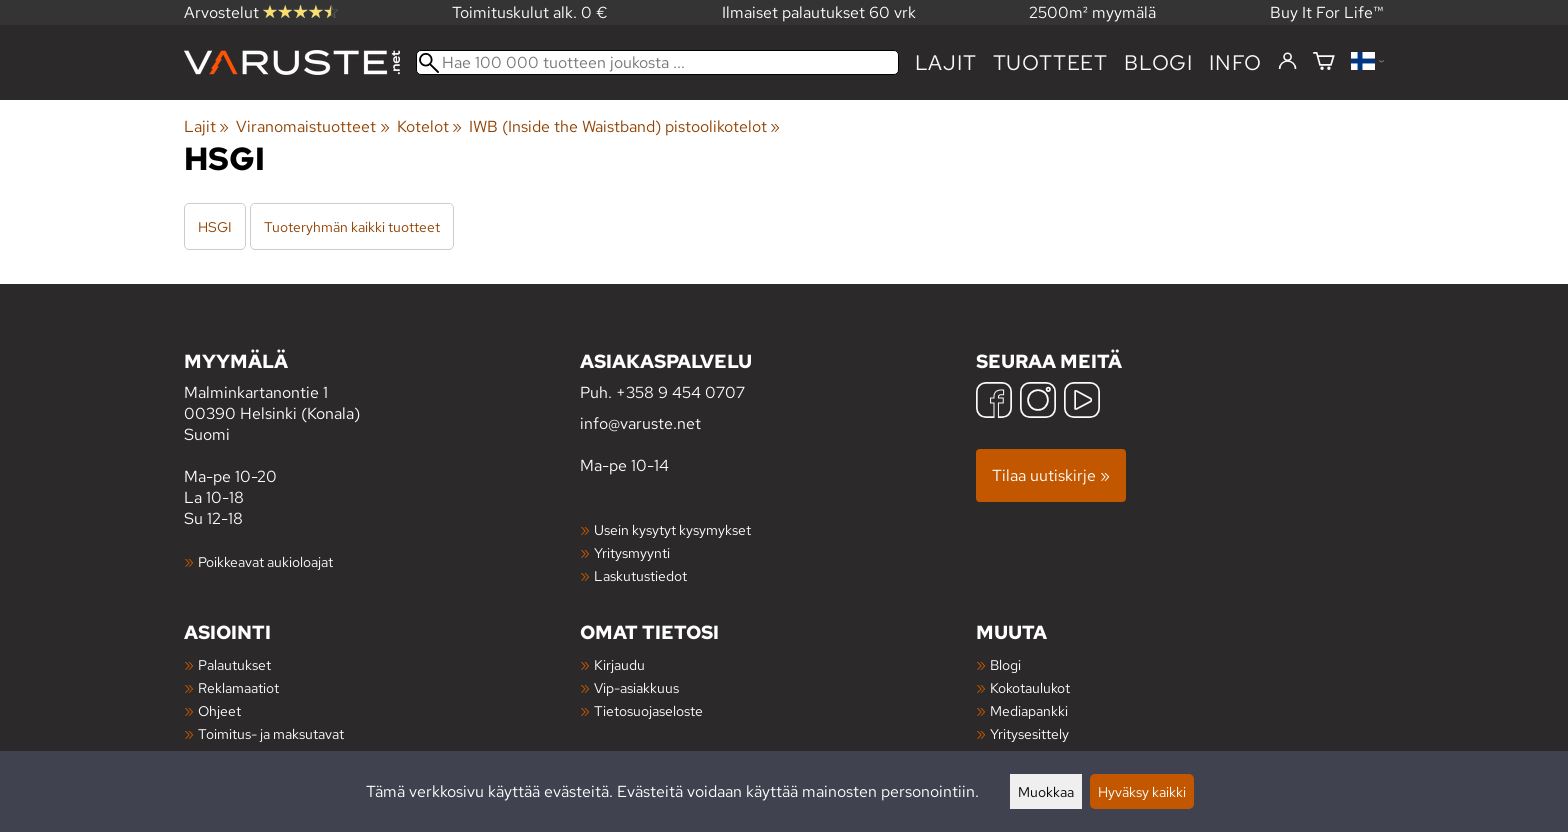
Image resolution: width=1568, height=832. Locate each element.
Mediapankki (1029, 710)
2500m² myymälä (1092, 12)
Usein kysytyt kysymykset (672, 529)
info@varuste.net (640, 423)
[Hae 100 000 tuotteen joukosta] (657, 62)
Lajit (946, 62)
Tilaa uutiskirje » (1051, 475)
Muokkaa (1046, 791)
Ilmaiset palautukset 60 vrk (819, 12)
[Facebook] (994, 402)
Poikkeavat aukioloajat (265, 561)
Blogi (1005, 664)
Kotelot (429, 126)
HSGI (215, 226)
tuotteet (1050, 62)
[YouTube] (1082, 402)
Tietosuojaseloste (648, 710)
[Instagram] (1038, 402)
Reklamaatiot (238, 687)
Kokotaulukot (1030, 687)
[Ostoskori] (1324, 62)
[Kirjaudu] (1287, 62)
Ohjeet (219, 710)
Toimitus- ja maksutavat (271, 733)
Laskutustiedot (640, 575)
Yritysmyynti (632, 552)
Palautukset (234, 664)
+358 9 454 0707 (680, 392)
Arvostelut (261, 12)
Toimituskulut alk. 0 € (530, 12)
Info (1235, 62)
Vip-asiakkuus (636, 687)
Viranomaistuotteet (312, 126)
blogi (1158, 62)
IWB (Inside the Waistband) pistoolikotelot (624, 126)
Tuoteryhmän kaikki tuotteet (352, 226)
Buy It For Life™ (1327, 12)
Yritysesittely (1029, 733)
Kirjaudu (619, 664)
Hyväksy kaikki (1142, 791)
